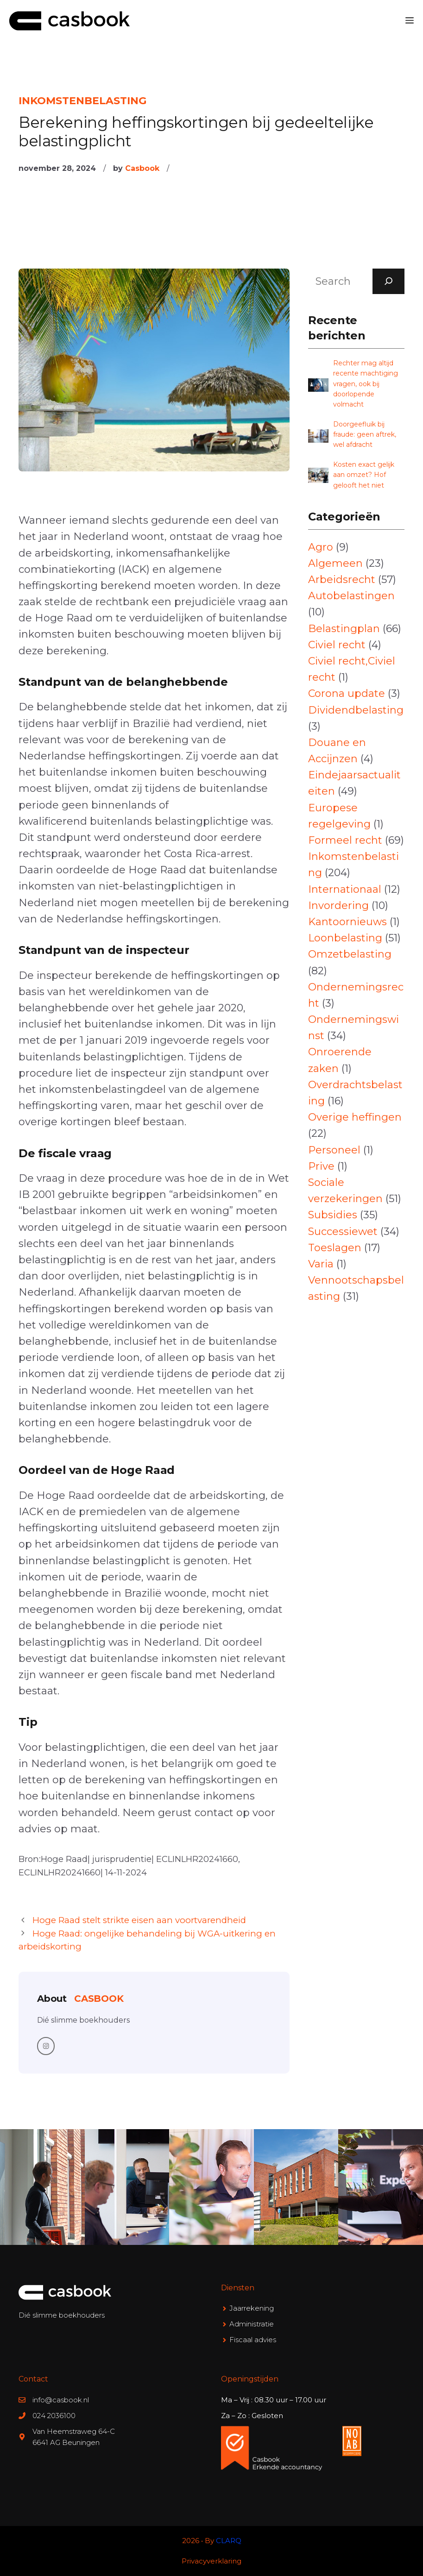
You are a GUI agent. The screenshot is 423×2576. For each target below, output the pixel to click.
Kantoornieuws (347, 921)
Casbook (142, 168)
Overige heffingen (355, 1117)
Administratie (251, 2323)
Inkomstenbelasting (82, 100)
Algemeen (335, 563)
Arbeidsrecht (341, 579)
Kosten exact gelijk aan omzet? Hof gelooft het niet (363, 474)
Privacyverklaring (211, 2561)
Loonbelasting (345, 938)
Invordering (338, 905)
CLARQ (228, 2540)
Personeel (334, 1150)
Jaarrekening (251, 2308)
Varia (321, 1264)
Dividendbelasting (356, 710)
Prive (321, 1166)
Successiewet (343, 1231)
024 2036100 (54, 2415)
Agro (320, 547)
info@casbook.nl (60, 2399)
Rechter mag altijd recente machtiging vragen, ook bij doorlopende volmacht (365, 384)
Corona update (346, 693)
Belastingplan (344, 628)
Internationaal (344, 889)
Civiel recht (337, 645)
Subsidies (332, 1215)
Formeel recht (345, 840)
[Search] (388, 281)
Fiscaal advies (252, 2339)
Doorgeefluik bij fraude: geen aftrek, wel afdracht (364, 434)
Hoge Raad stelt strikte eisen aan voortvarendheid (139, 1920)
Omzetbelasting (349, 954)
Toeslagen (334, 1247)
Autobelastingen (351, 595)
